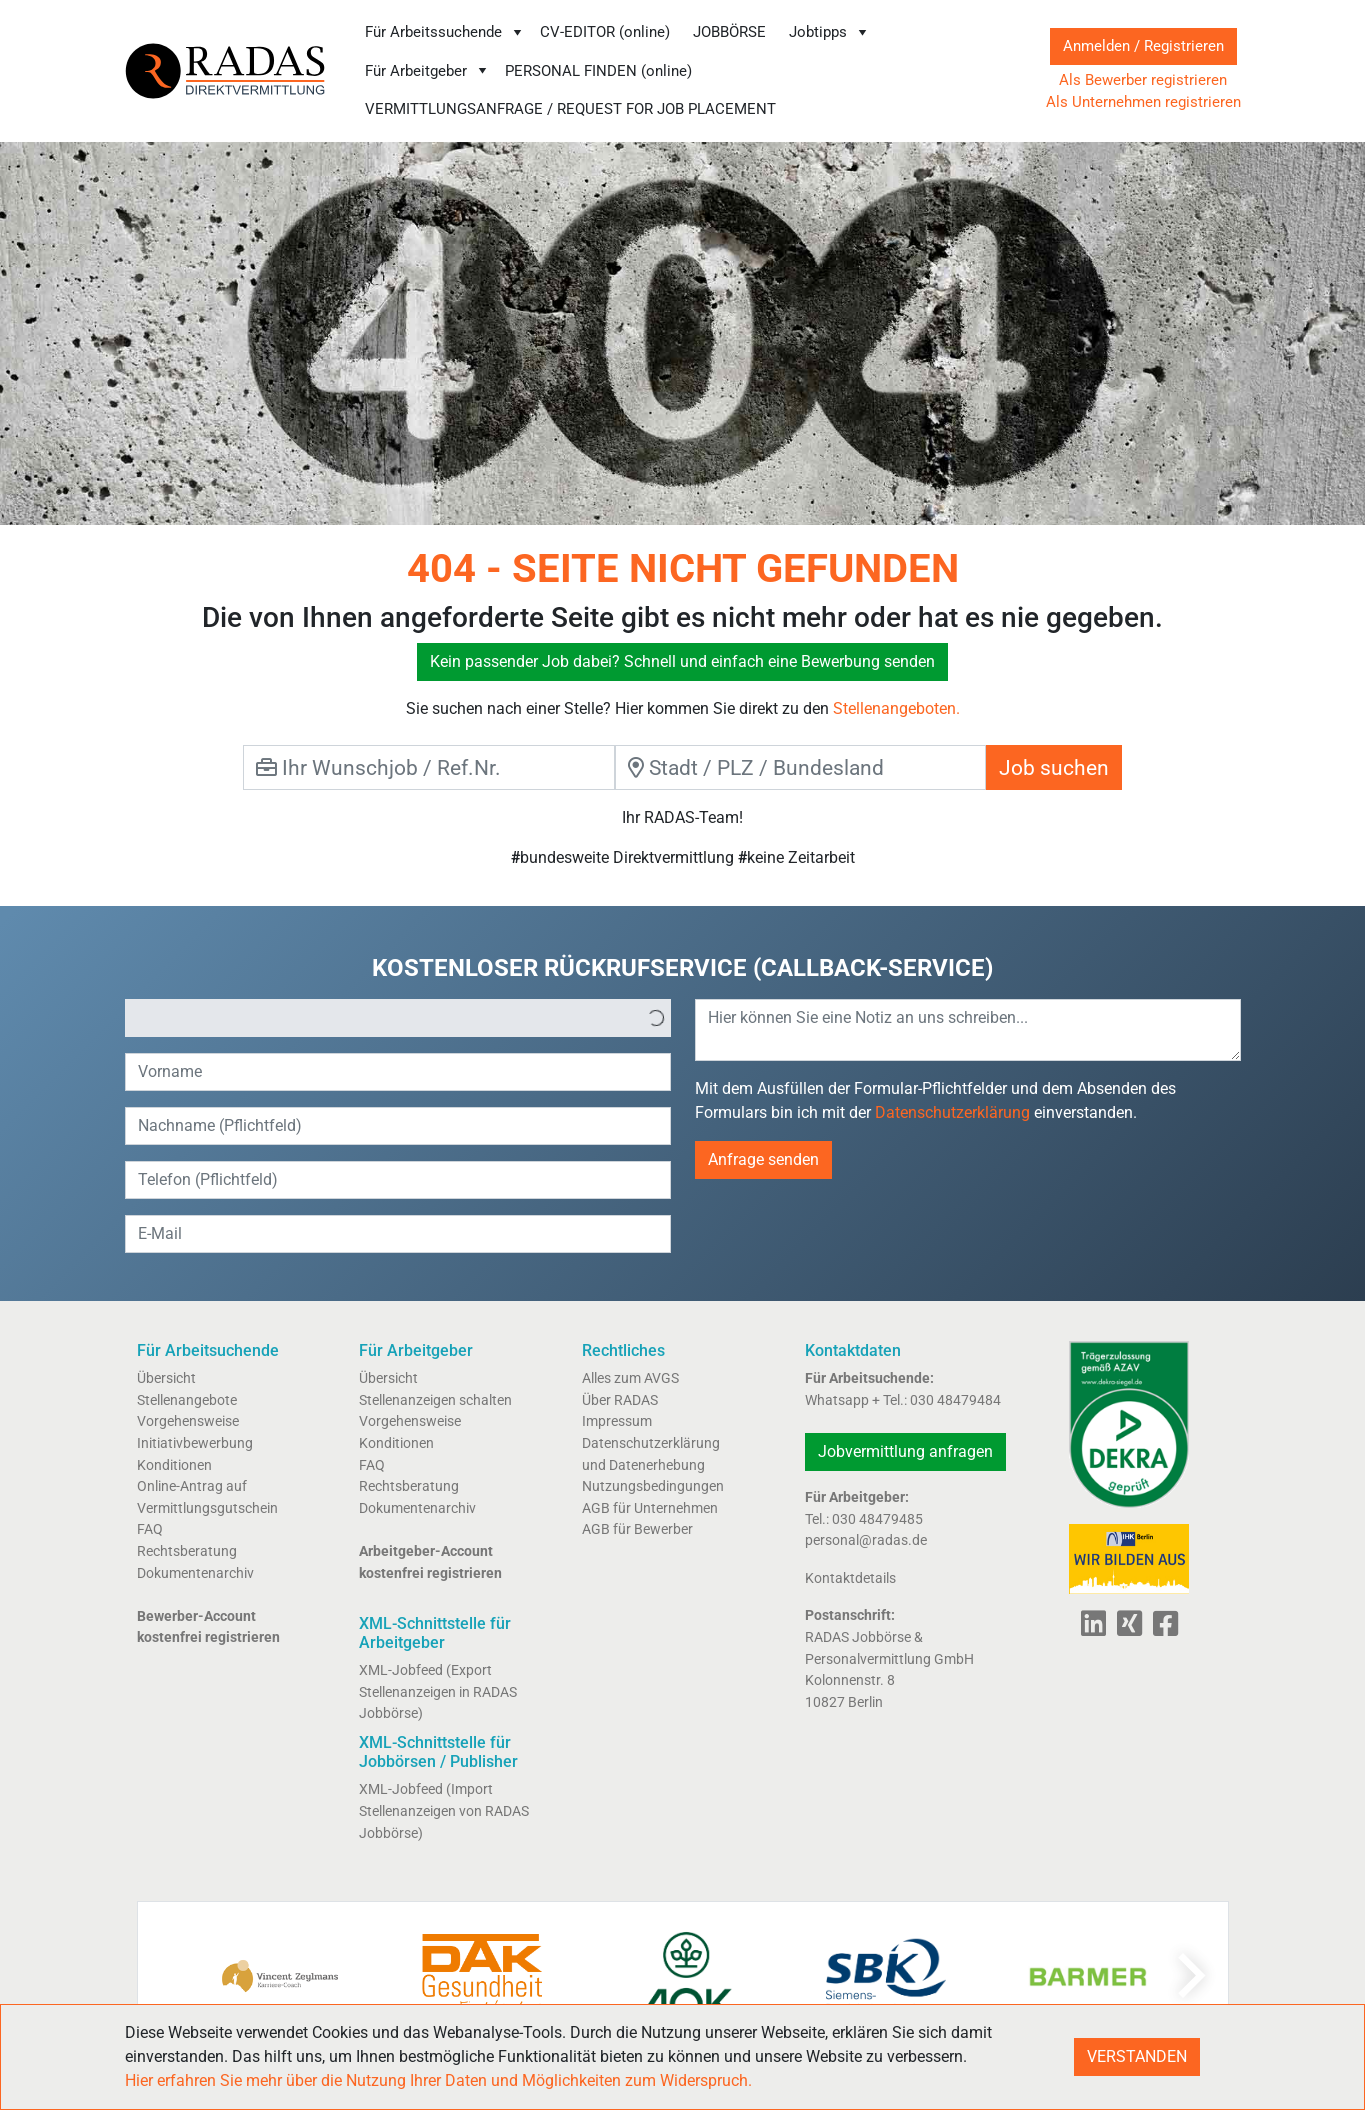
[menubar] (685, 71)
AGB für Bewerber (637, 1529)
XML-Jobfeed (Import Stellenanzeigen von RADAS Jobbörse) (444, 1811)
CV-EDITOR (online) (605, 32)
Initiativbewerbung (195, 1443)
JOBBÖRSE (729, 32)
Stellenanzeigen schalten (435, 1400)
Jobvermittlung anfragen (905, 1451)
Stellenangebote (187, 1400)
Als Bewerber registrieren (1143, 80)
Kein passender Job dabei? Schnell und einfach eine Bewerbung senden (682, 661)
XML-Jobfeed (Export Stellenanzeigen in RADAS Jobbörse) (438, 1692)
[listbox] (398, 1018)
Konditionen (174, 1465)
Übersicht (166, 1378)
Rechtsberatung (187, 1551)
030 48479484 (955, 1400)
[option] (384, 1018)
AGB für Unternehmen (650, 1508)
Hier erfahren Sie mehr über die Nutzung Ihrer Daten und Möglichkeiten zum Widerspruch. (438, 2080)
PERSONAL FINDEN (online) (598, 71)
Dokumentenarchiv (195, 1573)
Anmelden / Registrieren (1143, 46)
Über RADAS (620, 1400)
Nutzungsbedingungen (653, 1486)
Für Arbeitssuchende (445, 32)
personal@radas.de (866, 1540)
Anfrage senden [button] (763, 1159)
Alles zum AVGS (630, 1378)
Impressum (617, 1421)
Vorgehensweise (188, 1421)
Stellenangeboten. (896, 708)
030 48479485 (877, 1519)
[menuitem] (444, 32)
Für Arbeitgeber (427, 71)
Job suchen (1054, 767)
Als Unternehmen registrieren (1143, 102)
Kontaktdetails (850, 1578)
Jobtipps (829, 32)
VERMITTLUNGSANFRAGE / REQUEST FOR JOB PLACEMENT (570, 109)
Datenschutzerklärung (952, 1112)
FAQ (150, 1529)
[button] (656, 1018)
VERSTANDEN (1137, 2056)
